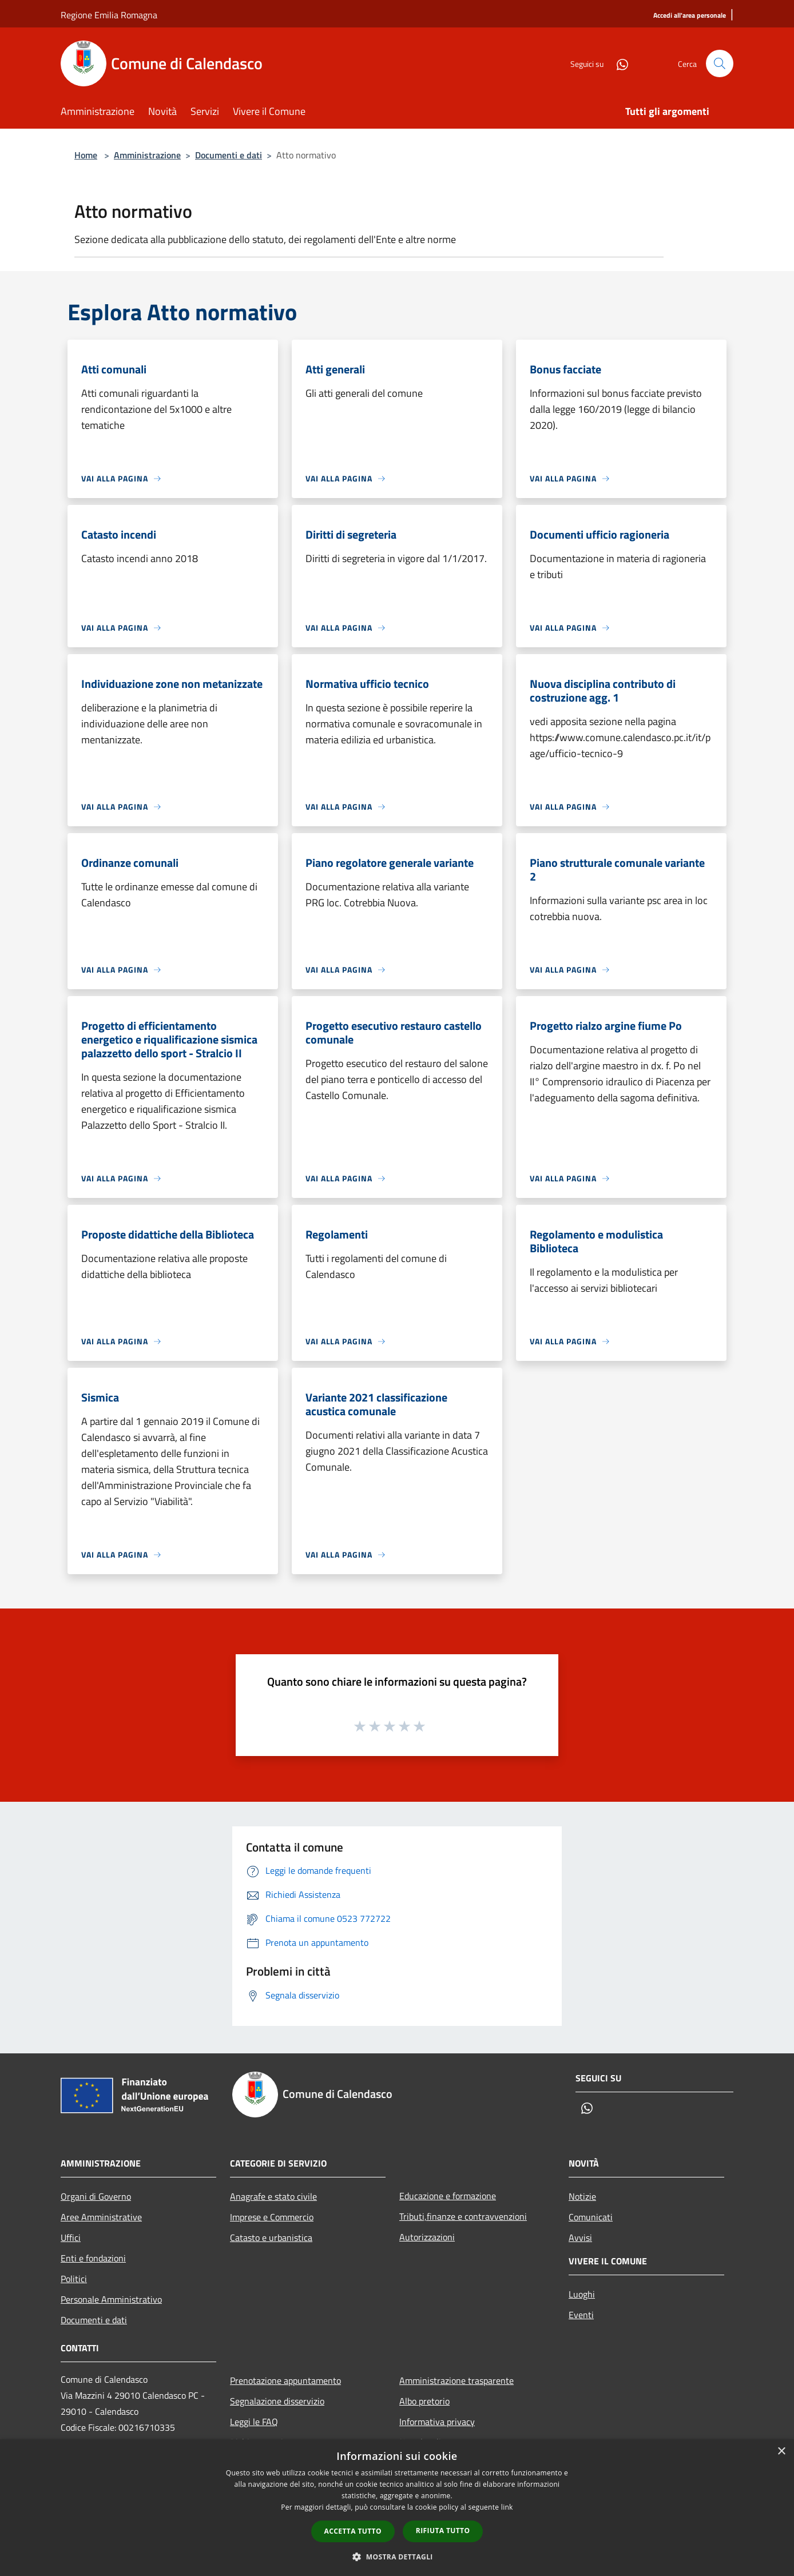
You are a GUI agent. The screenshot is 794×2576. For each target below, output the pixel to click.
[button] (397, 2556)
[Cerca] (719, 63)
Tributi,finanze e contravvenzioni (463, 2216)
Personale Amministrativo (111, 2299)
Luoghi (582, 2294)
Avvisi (580, 2237)
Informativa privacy (437, 2421)
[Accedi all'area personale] (689, 15)
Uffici (71, 2237)
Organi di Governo (96, 2196)
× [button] (781, 2451)
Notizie (582, 2196)
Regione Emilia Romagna (109, 15)
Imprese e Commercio (271, 2217)
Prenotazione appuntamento (285, 2380)
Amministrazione (147, 155)
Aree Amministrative (101, 2217)
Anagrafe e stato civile (273, 2196)
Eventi (581, 2315)
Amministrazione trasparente (456, 2380)
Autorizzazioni (427, 2237)
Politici (74, 2279)
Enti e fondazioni (93, 2258)
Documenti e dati (228, 155)
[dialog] (397, 2507)
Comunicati (591, 2217)
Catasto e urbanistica (271, 2237)
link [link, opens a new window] (507, 2507)
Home (85, 155)
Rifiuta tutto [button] (443, 2530)
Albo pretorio (424, 2401)
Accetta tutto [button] (353, 2531)
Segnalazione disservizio (277, 2401)
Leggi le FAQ (254, 2421)
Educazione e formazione (447, 2196)
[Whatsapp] (617, 63)
